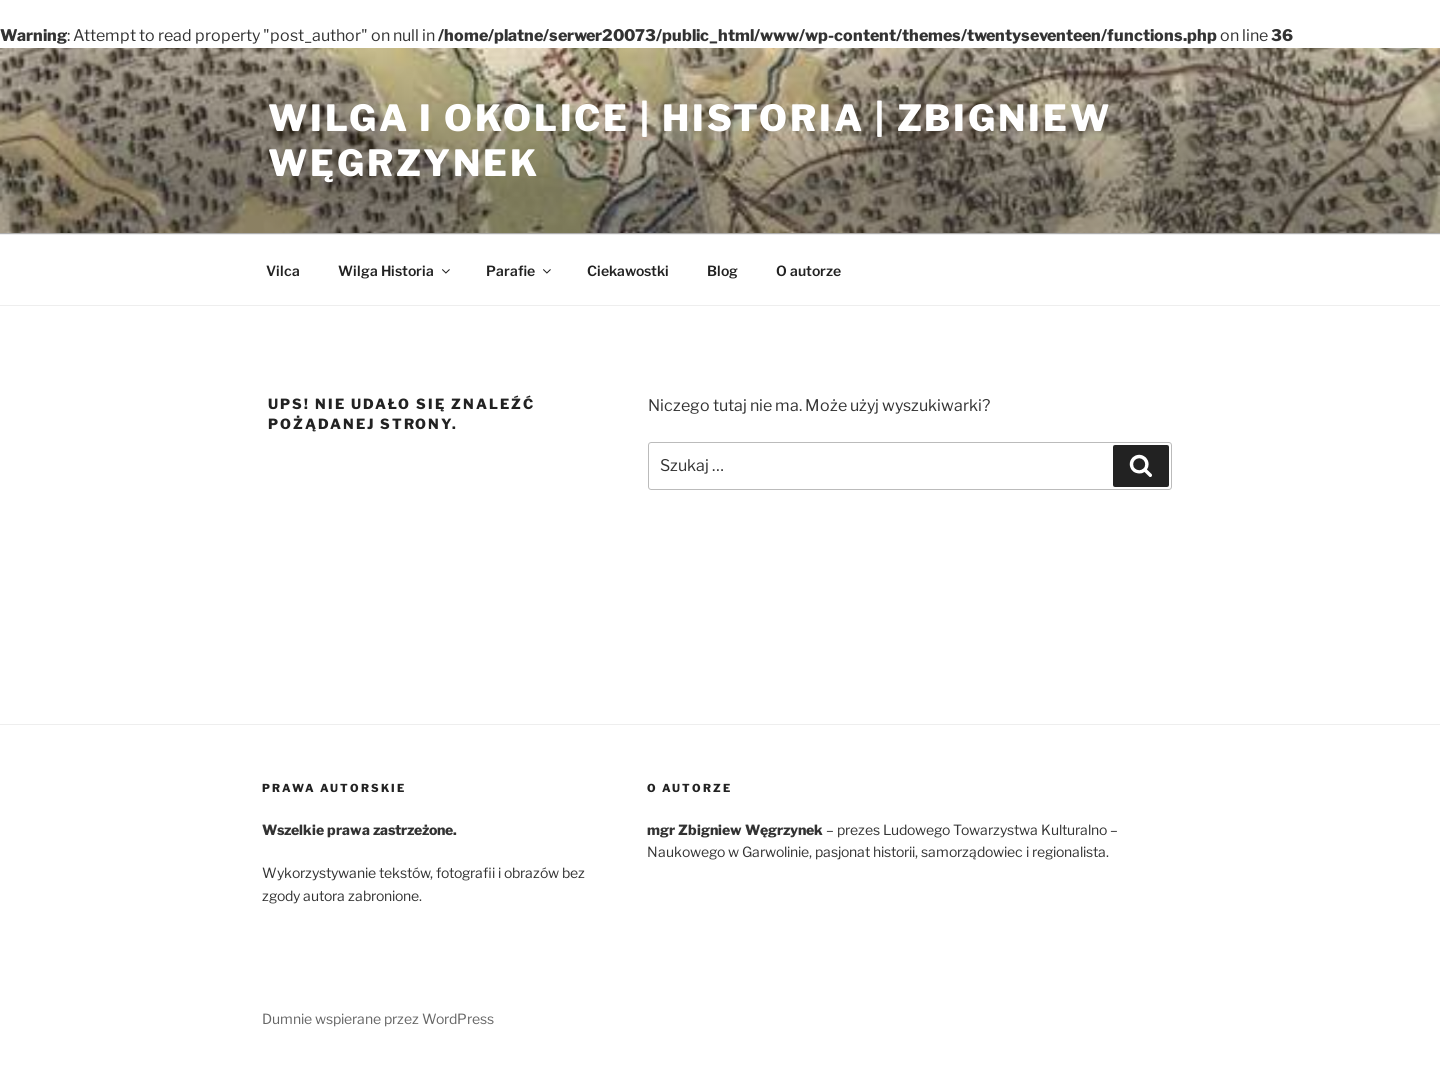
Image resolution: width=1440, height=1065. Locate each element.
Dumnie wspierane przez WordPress (378, 1018)
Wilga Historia (395, 270)
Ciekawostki (628, 270)
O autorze (808, 270)
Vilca (283, 270)
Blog (722, 270)
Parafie (520, 270)
